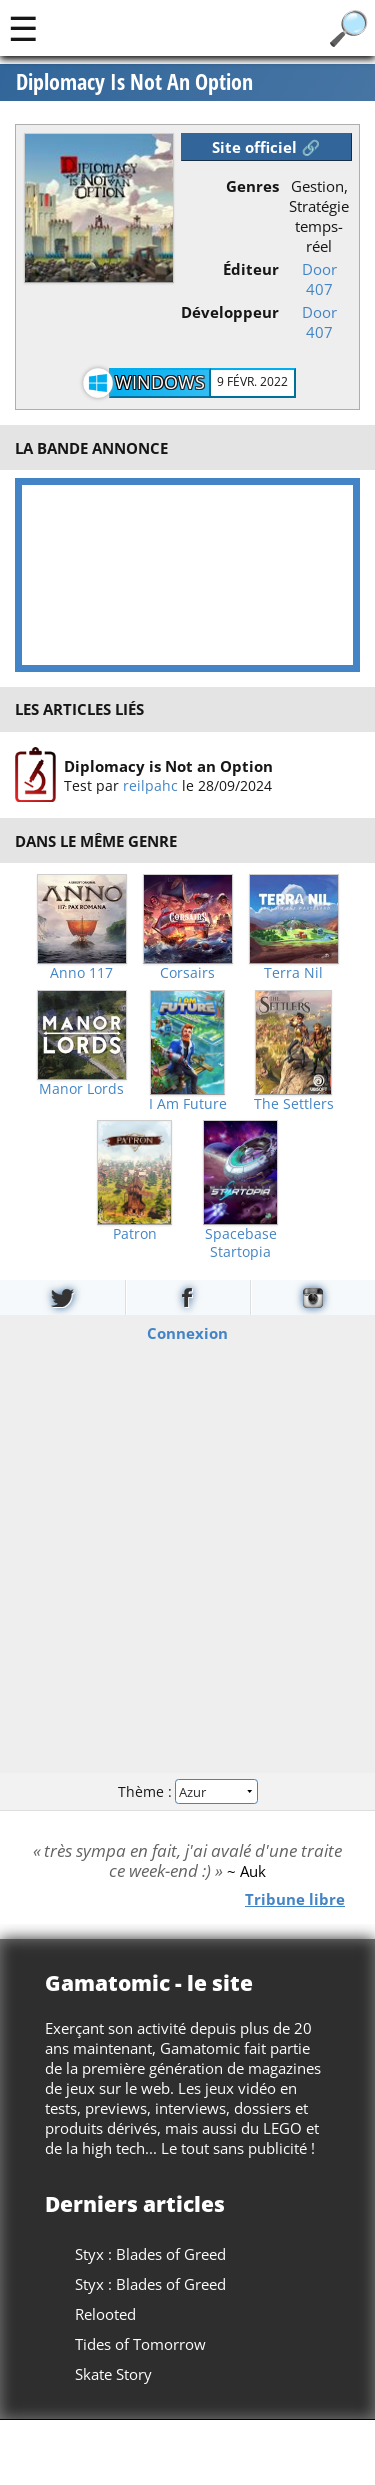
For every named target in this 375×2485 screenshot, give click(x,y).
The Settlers (294, 1104)
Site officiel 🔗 (266, 147)
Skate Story (113, 2374)
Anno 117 (81, 973)
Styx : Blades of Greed (150, 2254)
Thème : (187, 1790)
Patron (135, 1234)
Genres (252, 186)
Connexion (187, 1333)
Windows (160, 382)
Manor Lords (81, 1089)
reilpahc (150, 784)
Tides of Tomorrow (140, 2344)
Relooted (105, 2314)
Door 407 (319, 279)
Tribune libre (295, 1898)
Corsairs (187, 973)
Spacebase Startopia (241, 1243)
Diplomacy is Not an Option (168, 765)
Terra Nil (293, 973)
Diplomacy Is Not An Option (134, 82)
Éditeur (251, 269)
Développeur (230, 312)
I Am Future (188, 1104)
